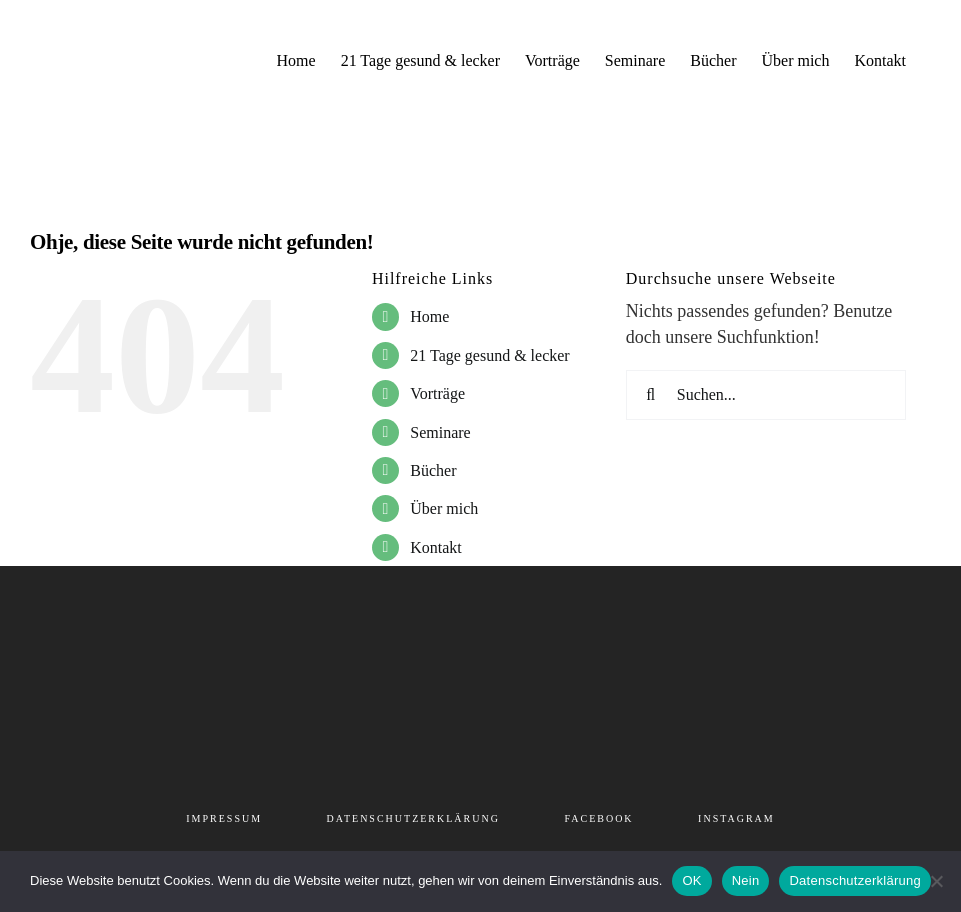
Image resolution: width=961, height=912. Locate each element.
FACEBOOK (598, 818)
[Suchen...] (766, 395)
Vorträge (437, 393)
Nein (746, 880)
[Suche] (651, 395)
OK (691, 880)
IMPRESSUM (224, 818)
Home (429, 316)
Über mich (444, 508)
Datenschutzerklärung (854, 880)
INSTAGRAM (736, 818)
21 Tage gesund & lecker (489, 355)
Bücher (433, 470)
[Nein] (936, 881)
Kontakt (436, 547)
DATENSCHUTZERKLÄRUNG (413, 818)
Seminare (440, 432)
